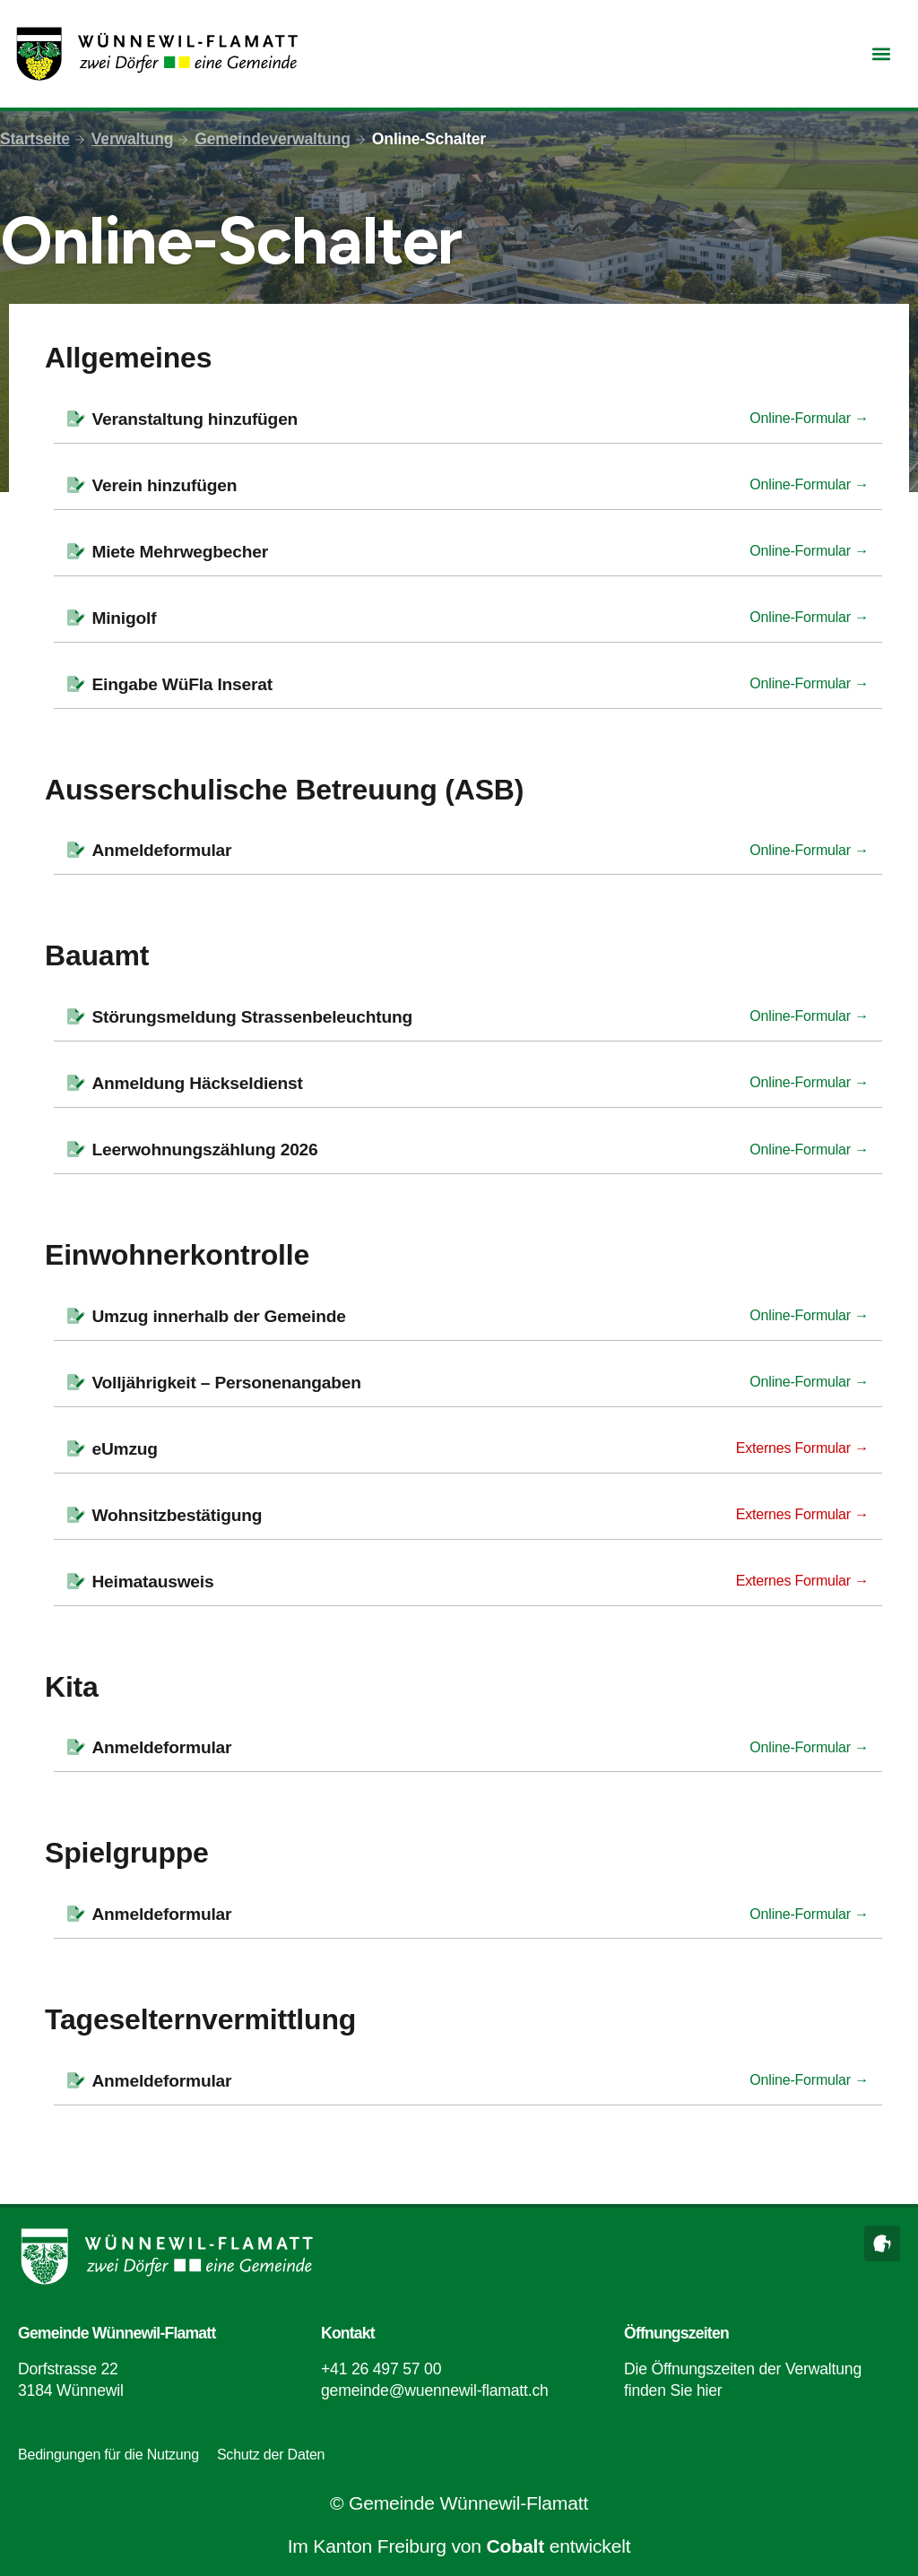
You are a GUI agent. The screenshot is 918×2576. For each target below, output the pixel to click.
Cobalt (515, 2546)
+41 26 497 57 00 (381, 2369)
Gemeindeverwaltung (273, 139)
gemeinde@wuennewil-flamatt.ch (435, 2390)
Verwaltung (132, 139)
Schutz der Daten (271, 2454)
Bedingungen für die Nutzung (108, 2454)
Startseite (35, 139)
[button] (881, 54)
